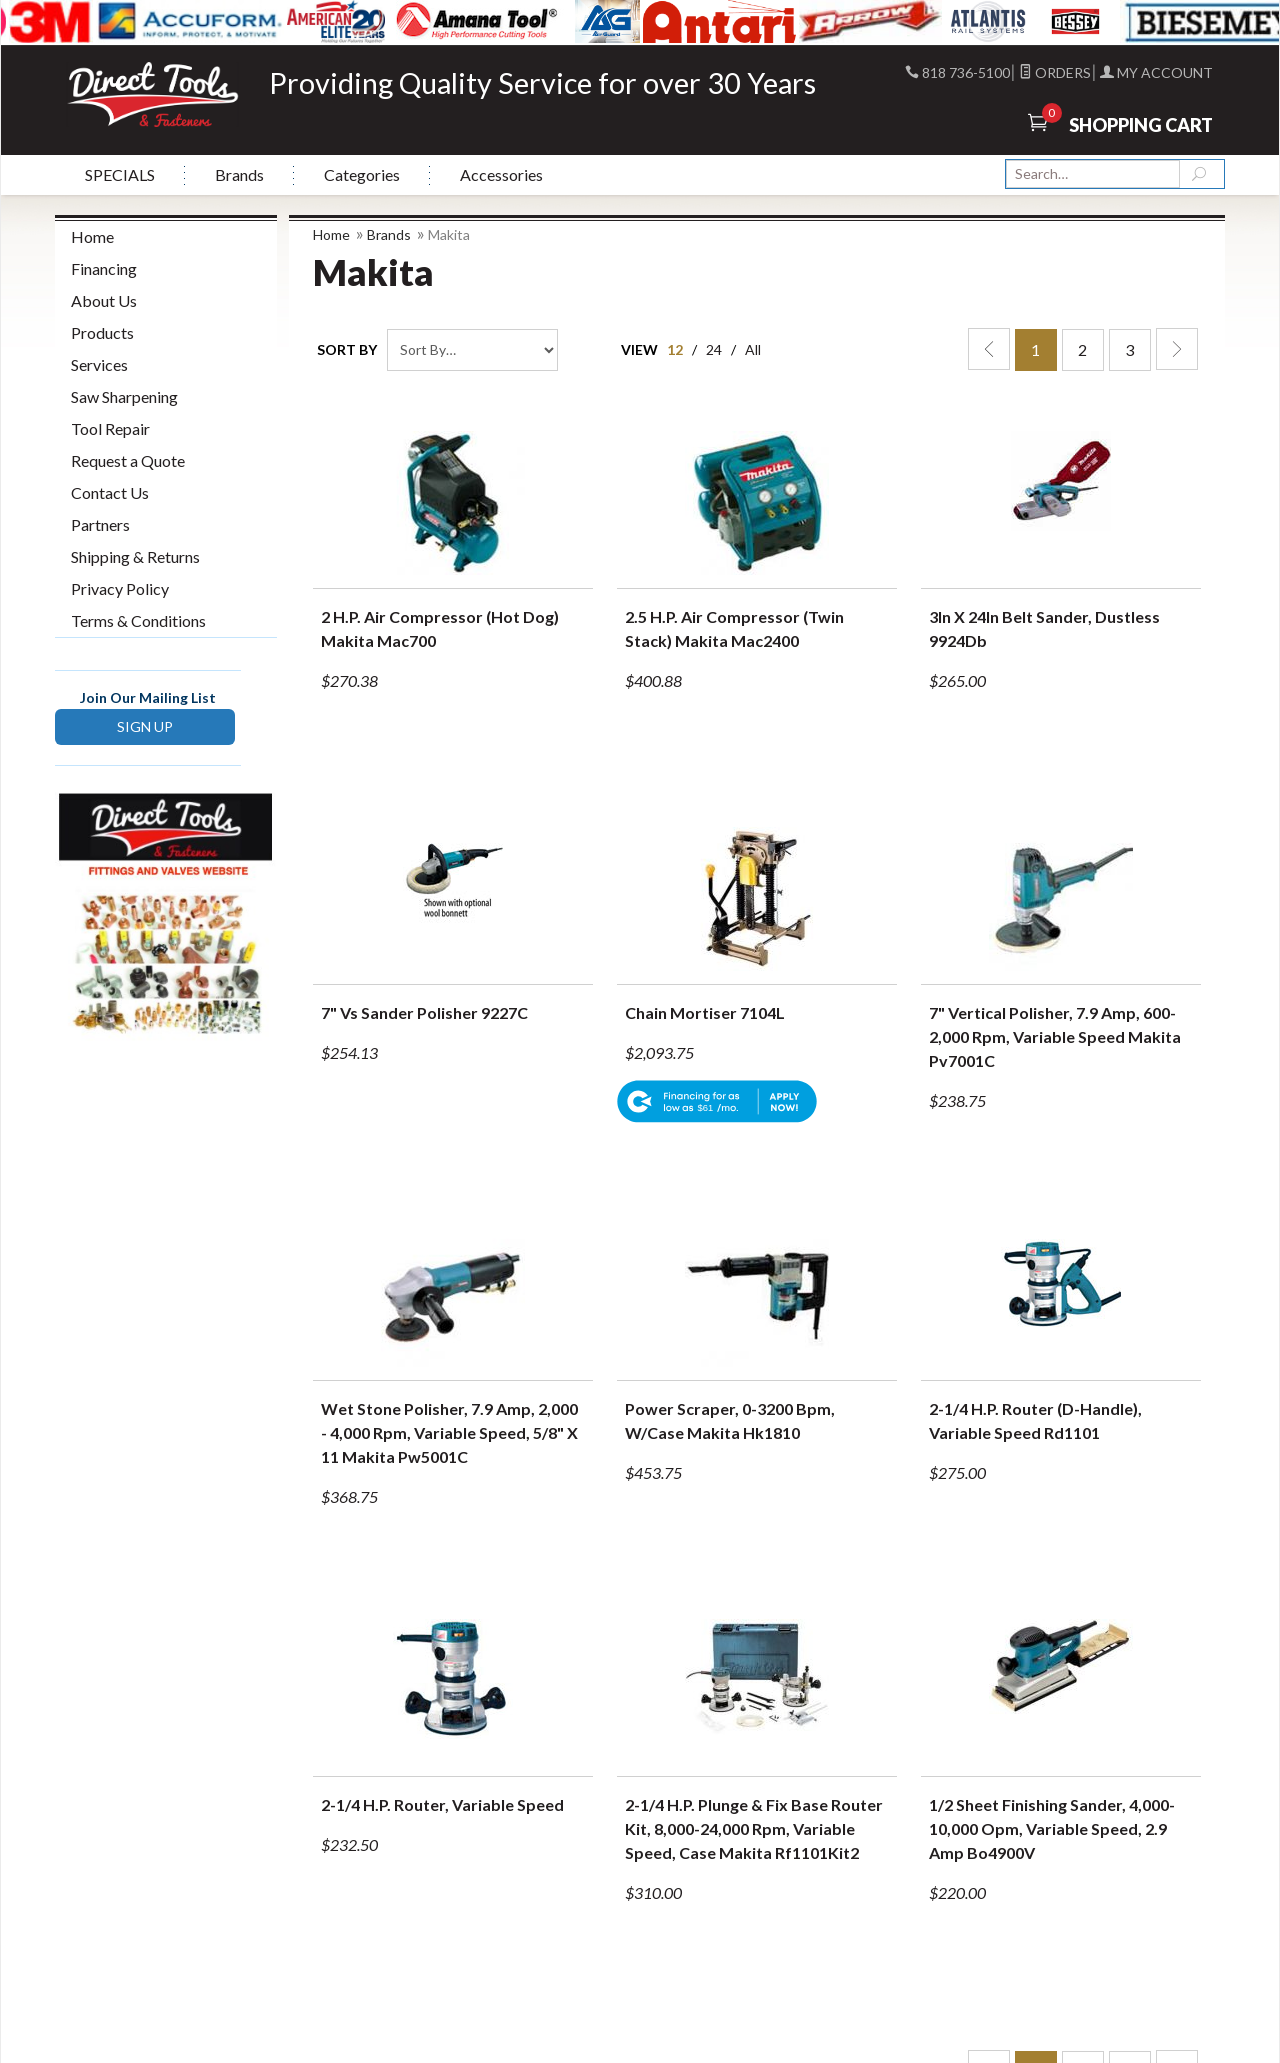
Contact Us (110, 492)
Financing (104, 268)
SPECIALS (120, 174)
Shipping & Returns (135, 556)
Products (102, 332)
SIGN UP (145, 726)
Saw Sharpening (124, 396)
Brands (239, 174)
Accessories (501, 174)
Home (331, 234)
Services (99, 364)
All (753, 349)
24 (714, 349)
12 (675, 349)
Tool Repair (110, 428)
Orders (1055, 72)
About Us (104, 300)
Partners (100, 524)
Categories (362, 174)
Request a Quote (128, 460)
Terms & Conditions (138, 620)
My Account (1156, 72)
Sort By (347, 349)
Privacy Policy (120, 588)
